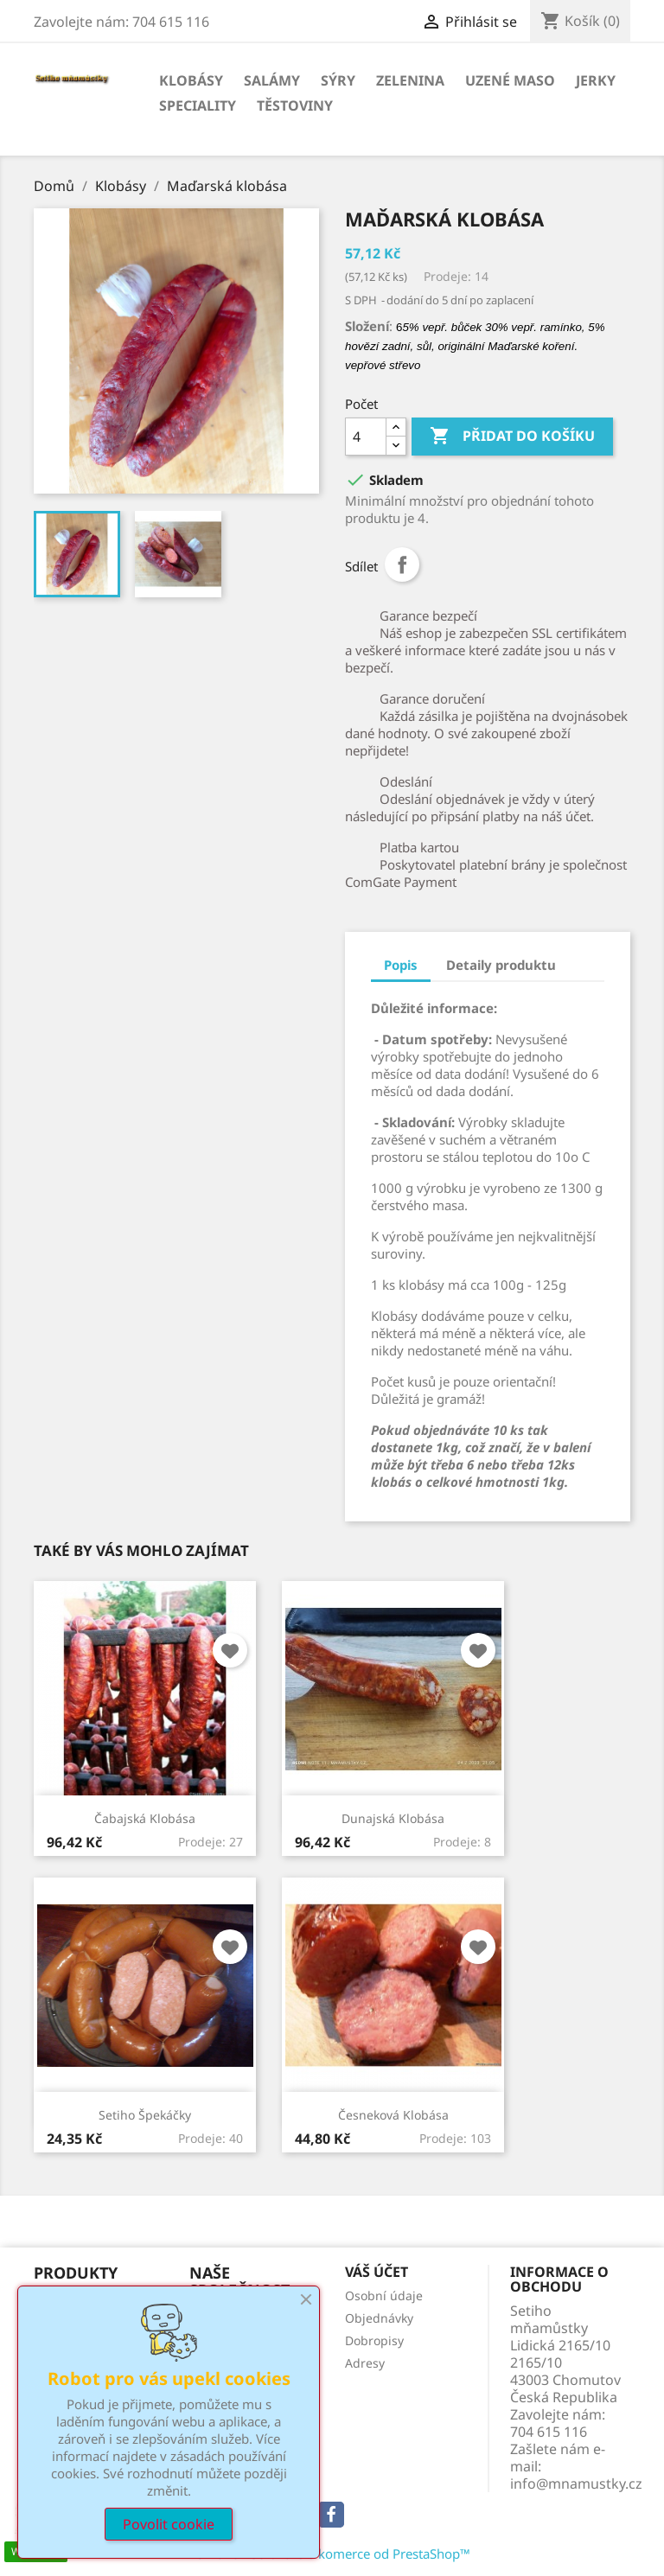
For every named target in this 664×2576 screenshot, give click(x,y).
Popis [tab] (401, 964)
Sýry (338, 80)
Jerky (596, 80)
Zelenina (410, 80)
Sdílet (402, 564)
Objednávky (379, 2318)
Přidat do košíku (512, 436)
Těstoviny (295, 105)
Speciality (197, 105)
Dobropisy (374, 2340)
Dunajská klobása (393, 1818)
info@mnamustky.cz (576, 2483)
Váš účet (376, 2271)
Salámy (272, 80)
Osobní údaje (384, 2295)
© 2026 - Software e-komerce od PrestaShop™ (332, 2553)
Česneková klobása (393, 2115)
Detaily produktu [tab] (501, 964)
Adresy (365, 2363)
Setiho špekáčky (145, 2115)
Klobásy (191, 80)
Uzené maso (510, 80)
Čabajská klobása (144, 1818)
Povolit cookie (168, 2524)
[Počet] (365, 437)
